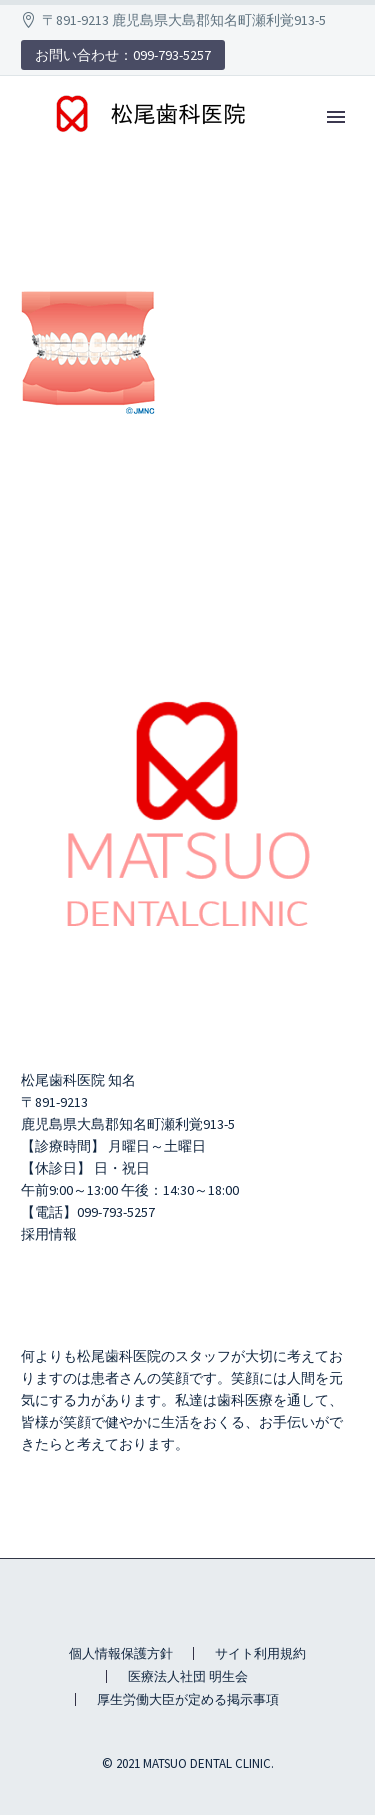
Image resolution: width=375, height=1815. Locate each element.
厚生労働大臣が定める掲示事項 (188, 1699)
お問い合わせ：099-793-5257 (123, 55)
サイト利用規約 (260, 1653)
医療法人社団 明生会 (188, 1676)
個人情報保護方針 (121, 1653)
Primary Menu (336, 117)
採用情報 (49, 1234)
